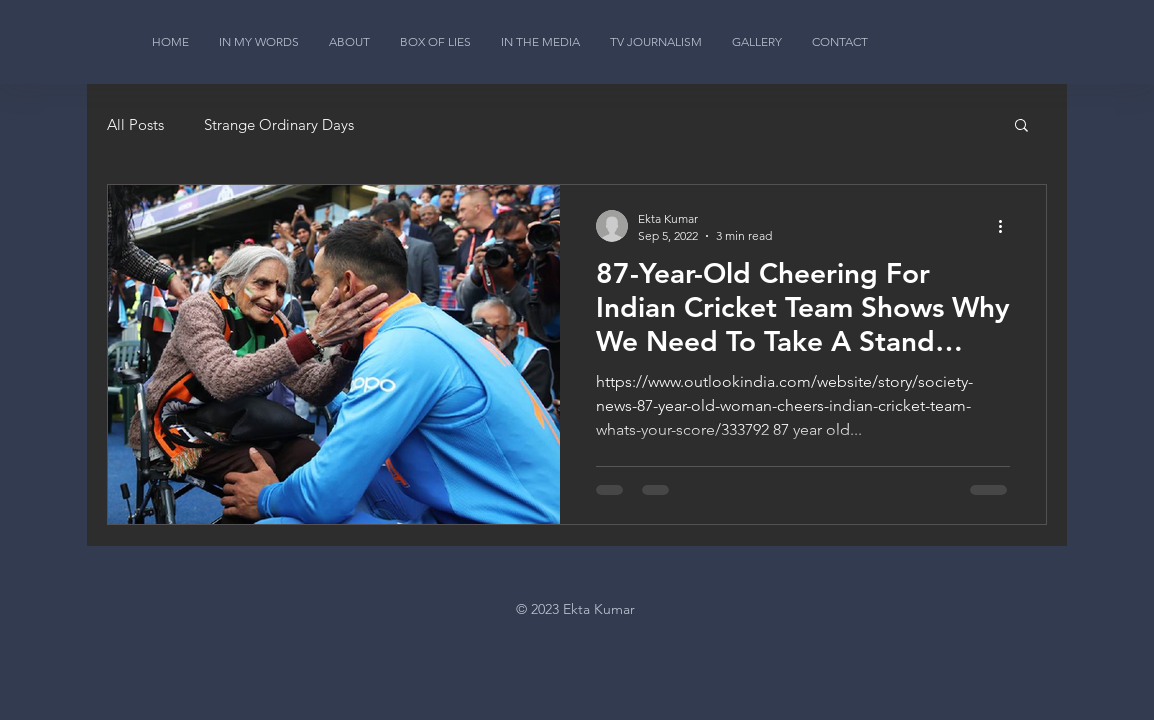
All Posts (135, 124)
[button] (1021, 126)
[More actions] (1007, 226)
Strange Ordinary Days (279, 124)
